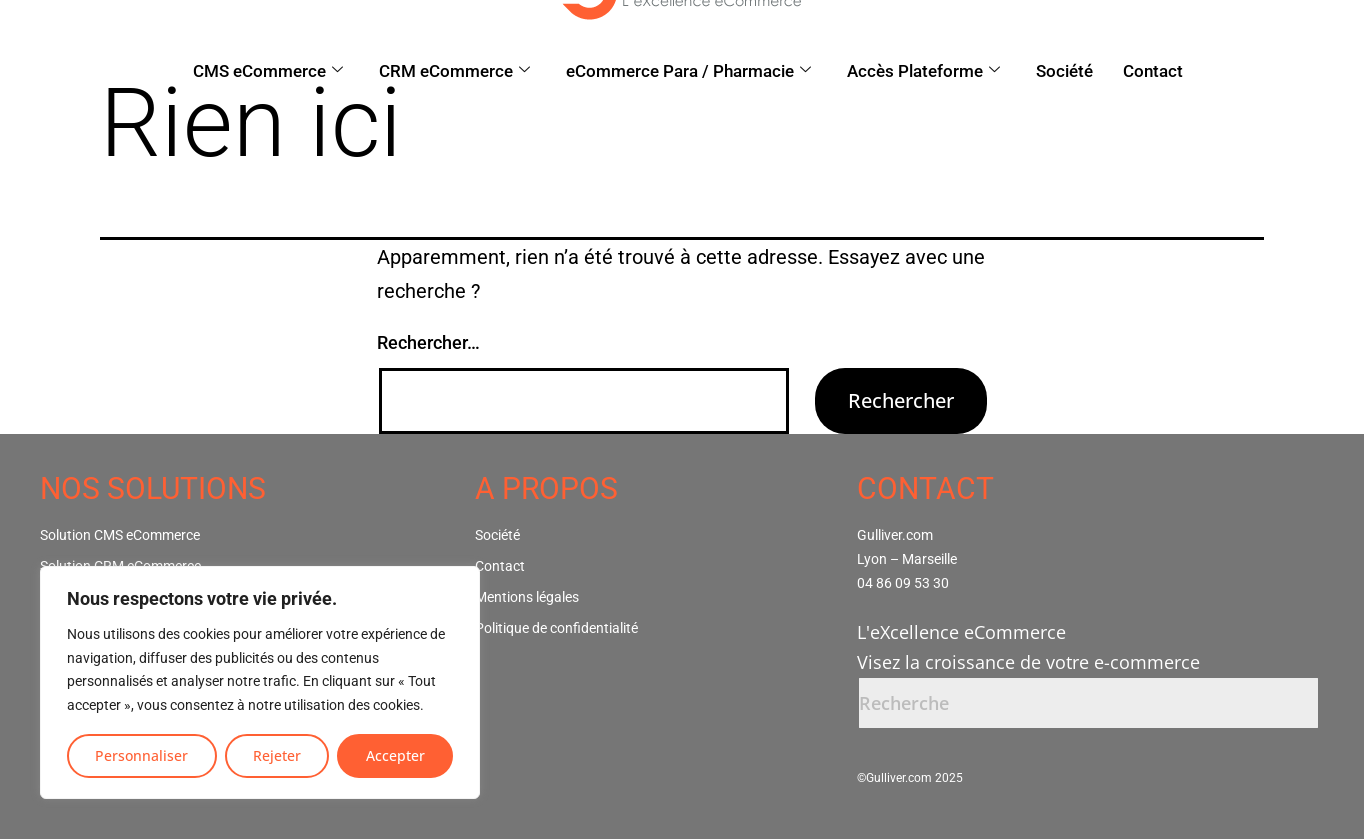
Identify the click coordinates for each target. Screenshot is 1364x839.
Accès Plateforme (923, 71)
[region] (260, 682)
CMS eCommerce (268, 71)
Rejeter (277, 755)
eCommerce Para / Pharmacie (688, 71)
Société (1064, 71)
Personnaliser (141, 755)
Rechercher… (428, 342)
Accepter (395, 755)
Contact (1153, 71)
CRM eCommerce (454, 71)
